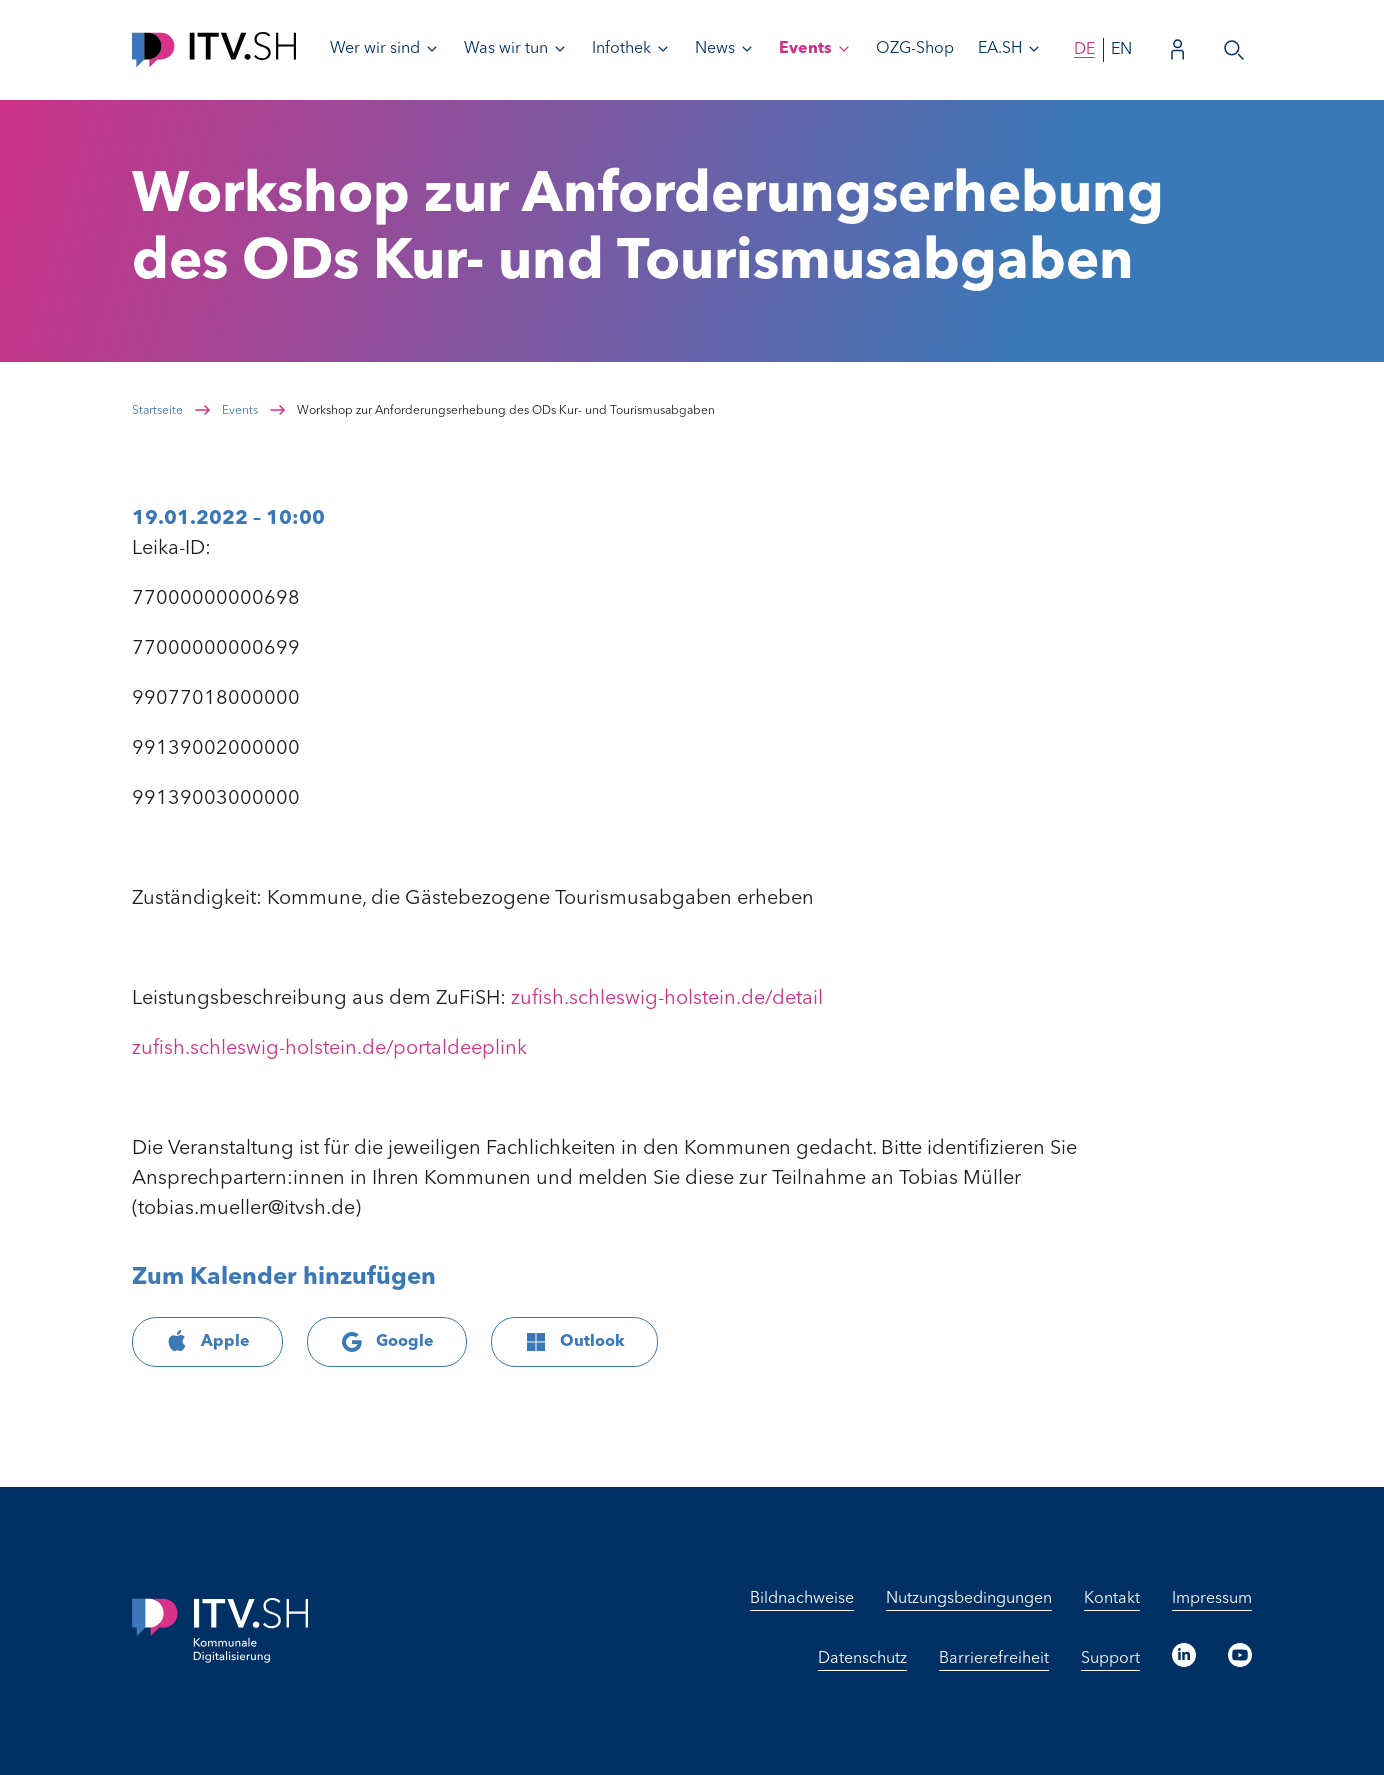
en (1121, 50)
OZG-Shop (915, 49)
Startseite (157, 411)
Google (387, 1342)
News (715, 49)
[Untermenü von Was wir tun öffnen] (560, 49)
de (1084, 50)
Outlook (574, 1342)
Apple (207, 1342)
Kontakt (1112, 1599)
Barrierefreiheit (994, 1659)
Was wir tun (506, 49)
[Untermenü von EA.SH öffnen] (1034, 49)
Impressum (1212, 1599)
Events (805, 49)
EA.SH (1000, 49)
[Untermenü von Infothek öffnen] (663, 49)
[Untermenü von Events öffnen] (844, 49)
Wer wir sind (375, 49)
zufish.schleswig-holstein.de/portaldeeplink (329, 1049)
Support (1110, 1659)
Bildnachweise (802, 1599)
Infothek (621, 49)
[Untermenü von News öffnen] (747, 49)
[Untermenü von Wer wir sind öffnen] (432, 49)
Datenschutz (862, 1659)
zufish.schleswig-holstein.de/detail (667, 999)
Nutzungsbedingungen (969, 1599)
